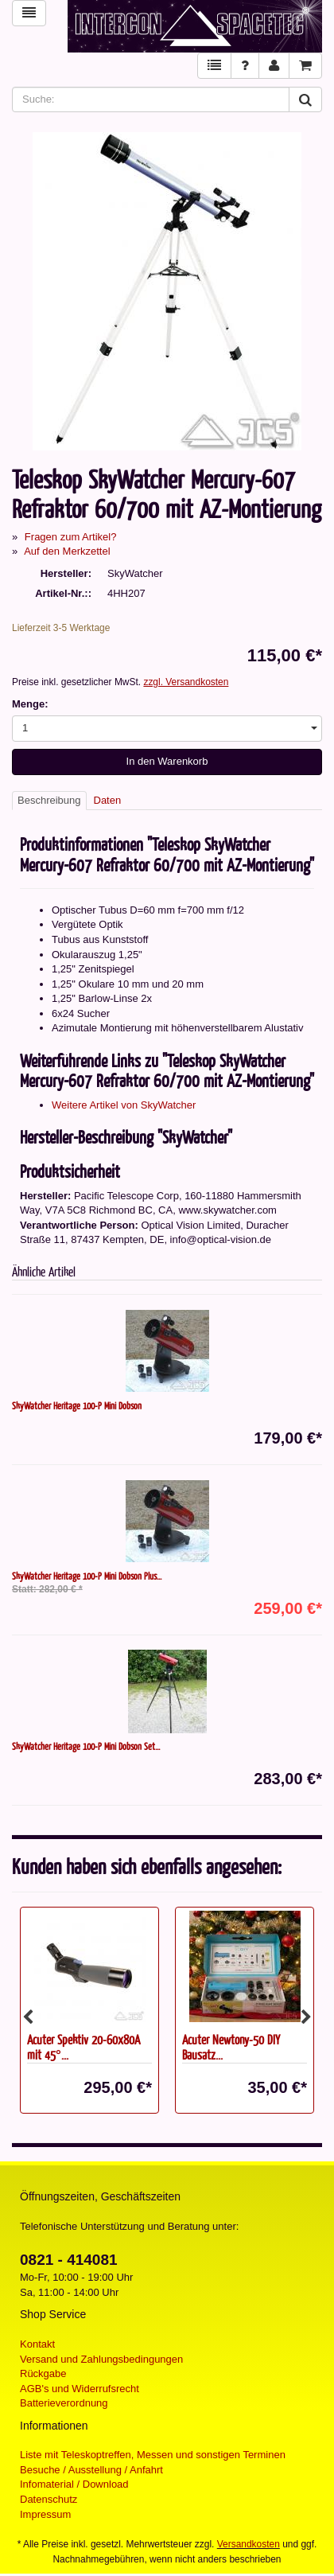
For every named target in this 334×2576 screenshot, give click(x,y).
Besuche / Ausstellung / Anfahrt (91, 2470)
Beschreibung (49, 800)
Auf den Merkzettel (67, 551)
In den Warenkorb (167, 761)
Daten (108, 800)
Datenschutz (48, 2499)
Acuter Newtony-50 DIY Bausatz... (231, 2047)
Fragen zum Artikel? (71, 537)
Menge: (30, 704)
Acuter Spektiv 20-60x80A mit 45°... (83, 2047)
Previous (28, 2017)
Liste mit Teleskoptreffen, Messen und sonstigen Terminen (152, 2455)
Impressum (45, 2514)
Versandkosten (248, 2544)
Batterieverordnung (64, 2403)
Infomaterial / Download (74, 2484)
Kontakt (37, 2344)
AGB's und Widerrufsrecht (79, 2389)
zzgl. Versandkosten (185, 682)
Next (306, 2017)
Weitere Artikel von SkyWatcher (124, 1105)
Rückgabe (43, 2373)
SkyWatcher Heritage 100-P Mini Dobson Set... (86, 1746)
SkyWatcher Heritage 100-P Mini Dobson (77, 1405)
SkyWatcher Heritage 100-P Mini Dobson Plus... (86, 1575)
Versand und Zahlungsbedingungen (101, 2359)
